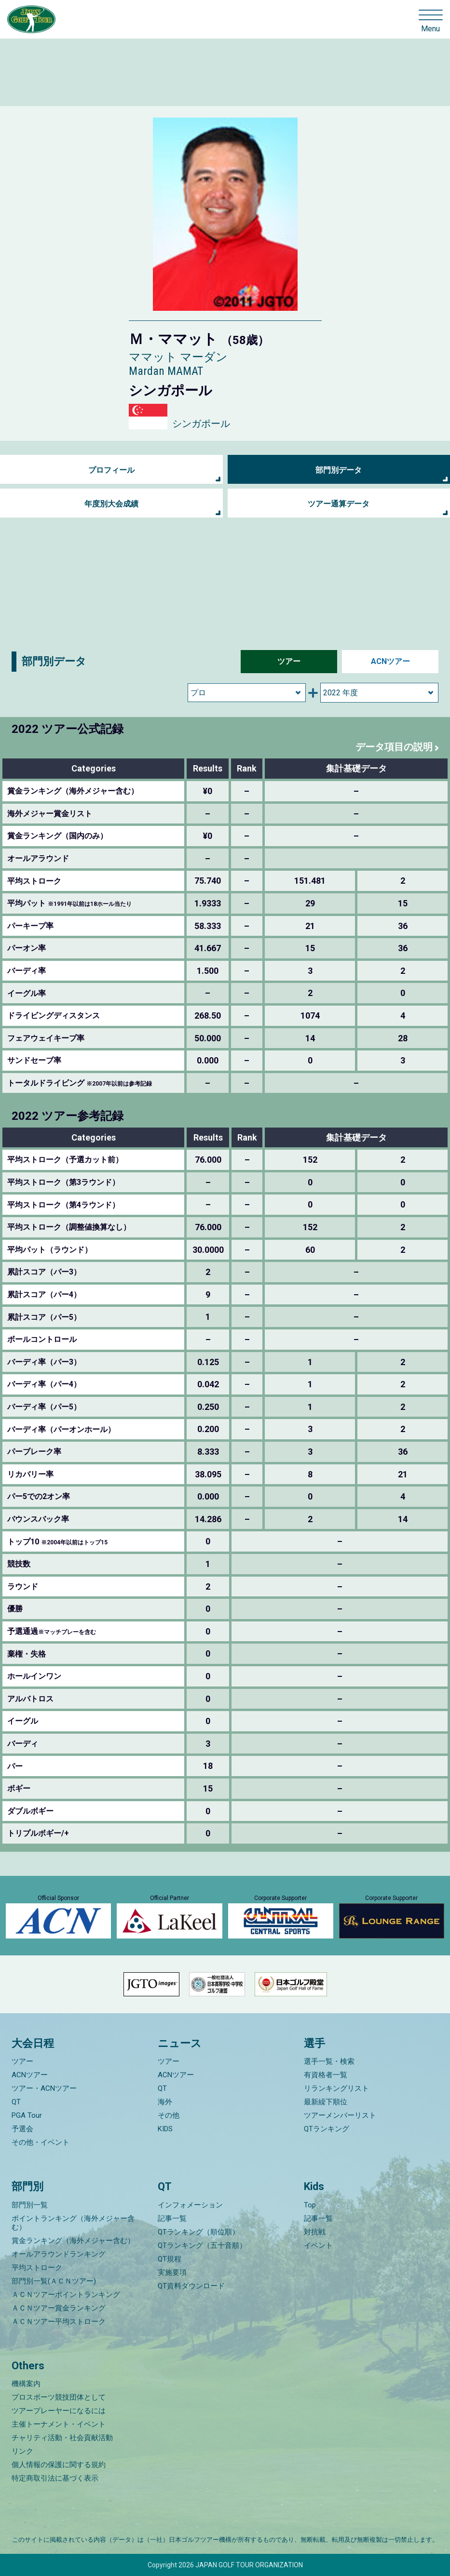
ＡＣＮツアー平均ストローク (59, 2321)
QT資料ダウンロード (191, 2286)
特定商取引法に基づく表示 (55, 2478)
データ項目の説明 (394, 747)
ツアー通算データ (338, 503)
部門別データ (338, 470)
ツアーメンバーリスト (340, 2115)
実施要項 (172, 2272)
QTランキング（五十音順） (202, 2245)
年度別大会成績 (111, 503)
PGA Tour (27, 2115)
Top (310, 2205)
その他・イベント (40, 2142)
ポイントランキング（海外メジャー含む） (73, 2222)
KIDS (165, 2129)
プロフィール (111, 470)
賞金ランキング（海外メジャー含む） (73, 2240)
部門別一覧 (30, 2205)
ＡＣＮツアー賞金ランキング (59, 2308)
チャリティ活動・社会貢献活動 (62, 2437)
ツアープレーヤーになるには (59, 2410)
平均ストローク (37, 2267)
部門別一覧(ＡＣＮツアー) (54, 2281)
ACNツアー (390, 661)
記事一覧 (172, 2218)
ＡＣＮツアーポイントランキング (66, 2294)
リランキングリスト (336, 2088)
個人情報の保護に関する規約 (59, 2464)
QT (16, 2102)
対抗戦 (315, 2232)
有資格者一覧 (325, 2075)
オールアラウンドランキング (59, 2254)
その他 (168, 2115)
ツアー (288, 661)
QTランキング (326, 2129)
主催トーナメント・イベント (59, 2424)
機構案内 (26, 2383)
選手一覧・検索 (329, 2061)
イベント (318, 2245)
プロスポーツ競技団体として (59, 2397)
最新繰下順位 (325, 2102)
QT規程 (169, 2259)
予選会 (22, 2129)
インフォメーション (190, 2205)
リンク (22, 2451)
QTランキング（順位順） (198, 2232)
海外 (165, 2102)
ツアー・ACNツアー (44, 2088)
